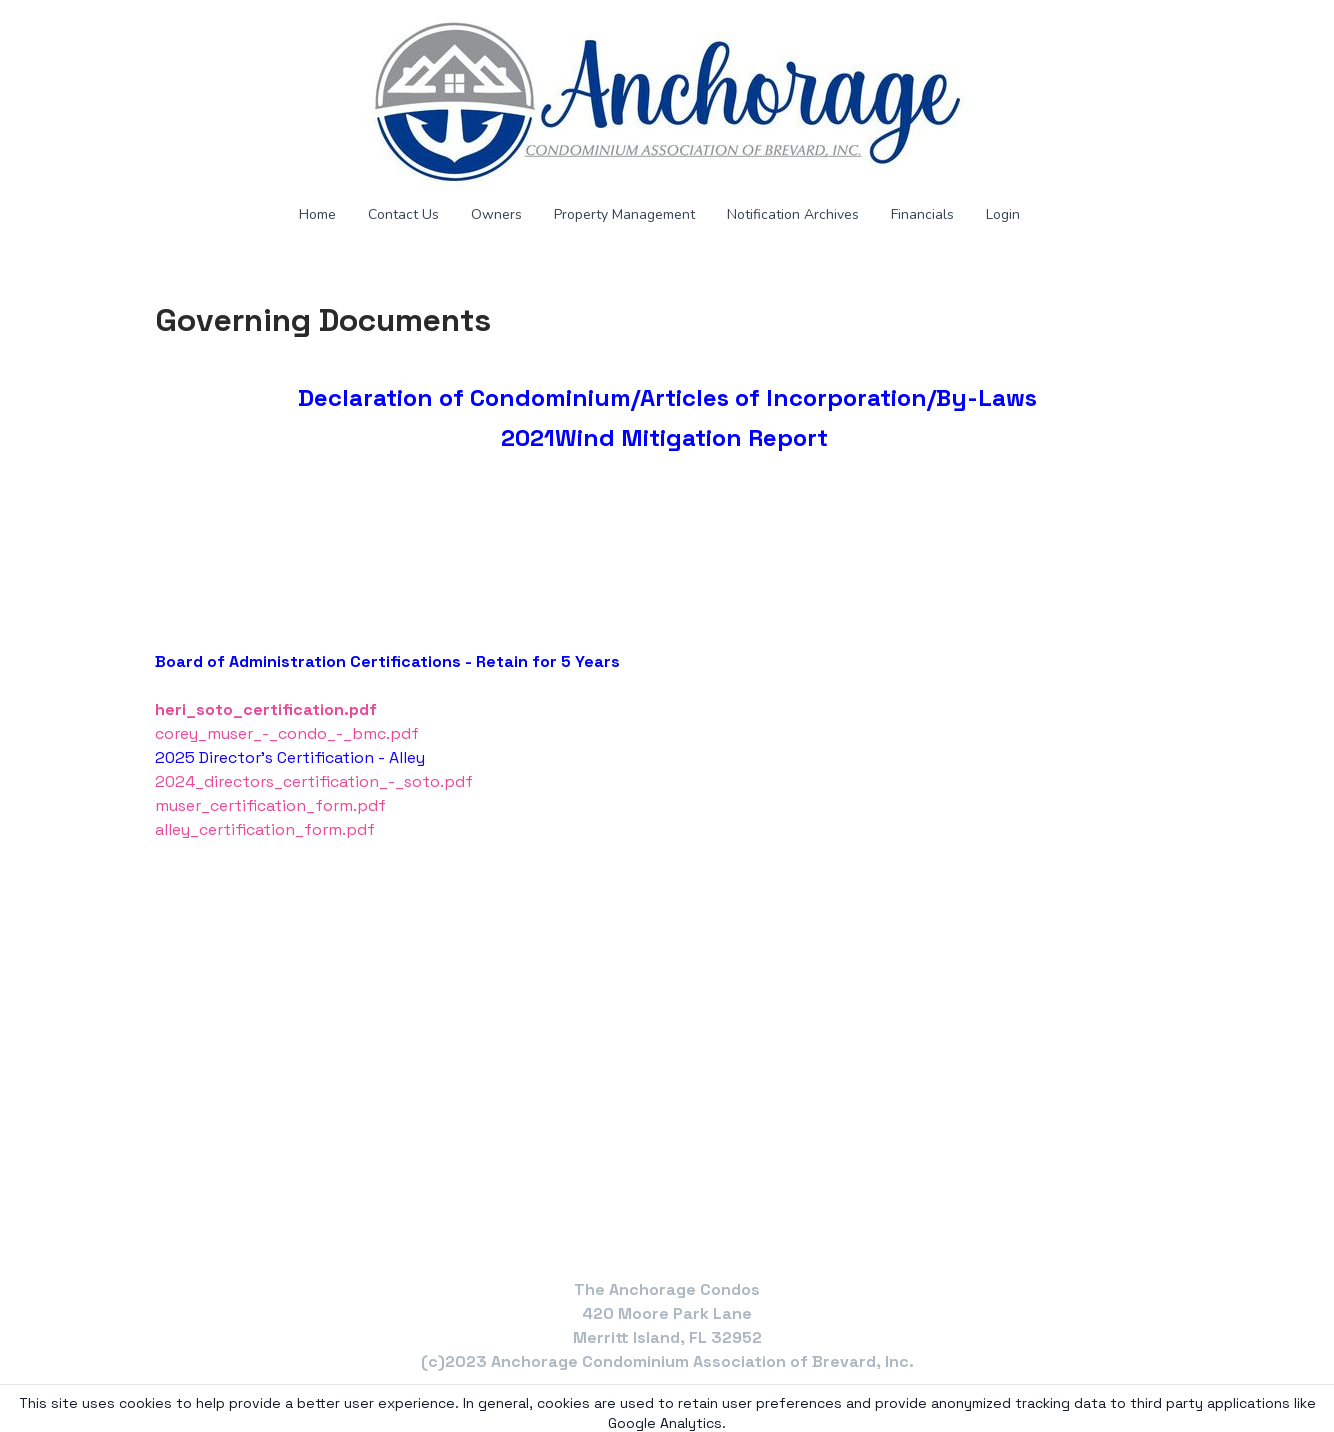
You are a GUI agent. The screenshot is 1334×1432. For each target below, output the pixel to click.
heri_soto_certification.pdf (266, 709)
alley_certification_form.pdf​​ (265, 829)
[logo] (667, 102)
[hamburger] (67, 32)
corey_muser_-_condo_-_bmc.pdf (287, 733)
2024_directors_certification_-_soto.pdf (314, 781)
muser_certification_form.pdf (270, 805)
